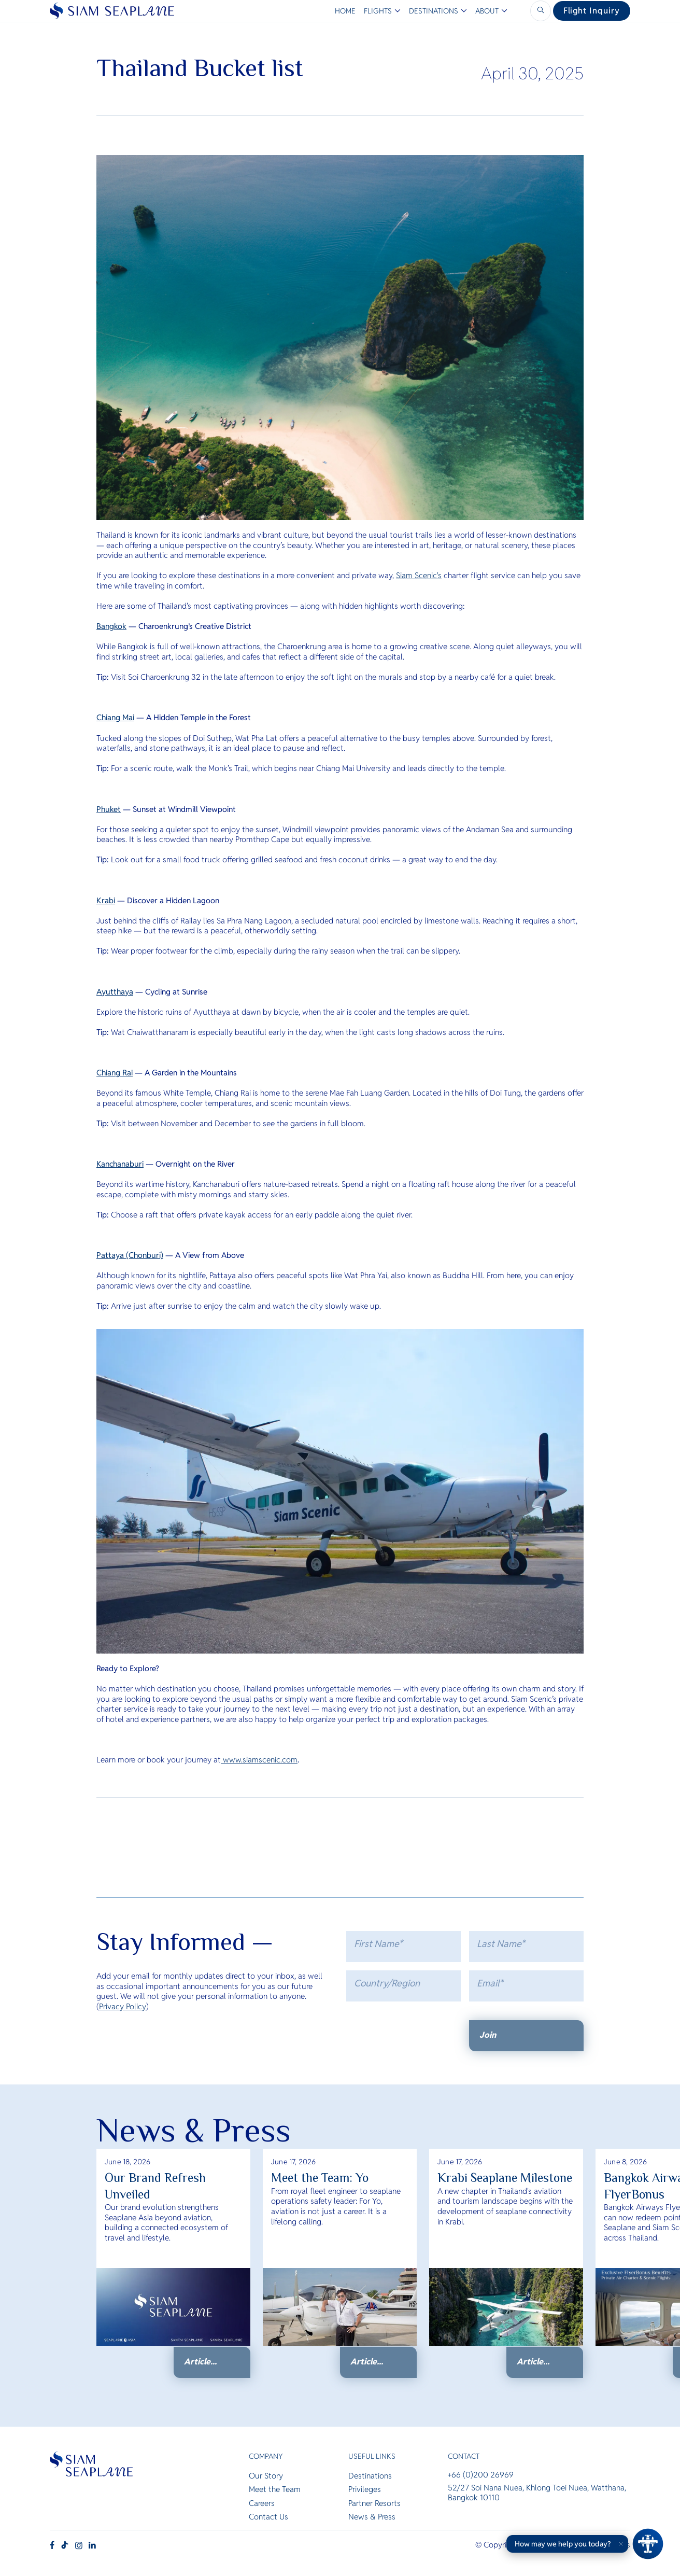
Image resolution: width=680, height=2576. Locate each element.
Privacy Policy (122, 2006)
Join (487, 2034)
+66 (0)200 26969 (481, 2476)
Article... (200, 2361)
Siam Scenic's (419, 575)
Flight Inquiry (591, 10)
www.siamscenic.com (259, 1760)
